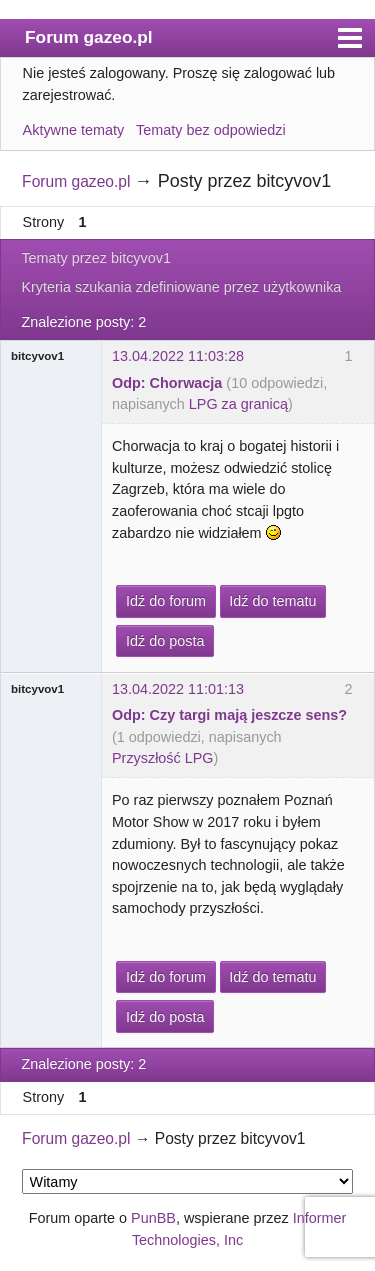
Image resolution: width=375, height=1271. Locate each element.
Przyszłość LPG (163, 758)
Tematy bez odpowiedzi (211, 130)
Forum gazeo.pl (89, 37)
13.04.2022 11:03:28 (178, 356)
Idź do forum (166, 601)
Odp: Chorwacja (167, 383)
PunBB (153, 1218)
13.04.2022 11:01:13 (178, 689)
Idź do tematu (272, 601)
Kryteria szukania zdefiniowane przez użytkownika (181, 287)
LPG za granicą (238, 404)
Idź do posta (165, 641)
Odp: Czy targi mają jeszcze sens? (229, 715)
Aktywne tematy (74, 130)
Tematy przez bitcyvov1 (96, 258)
